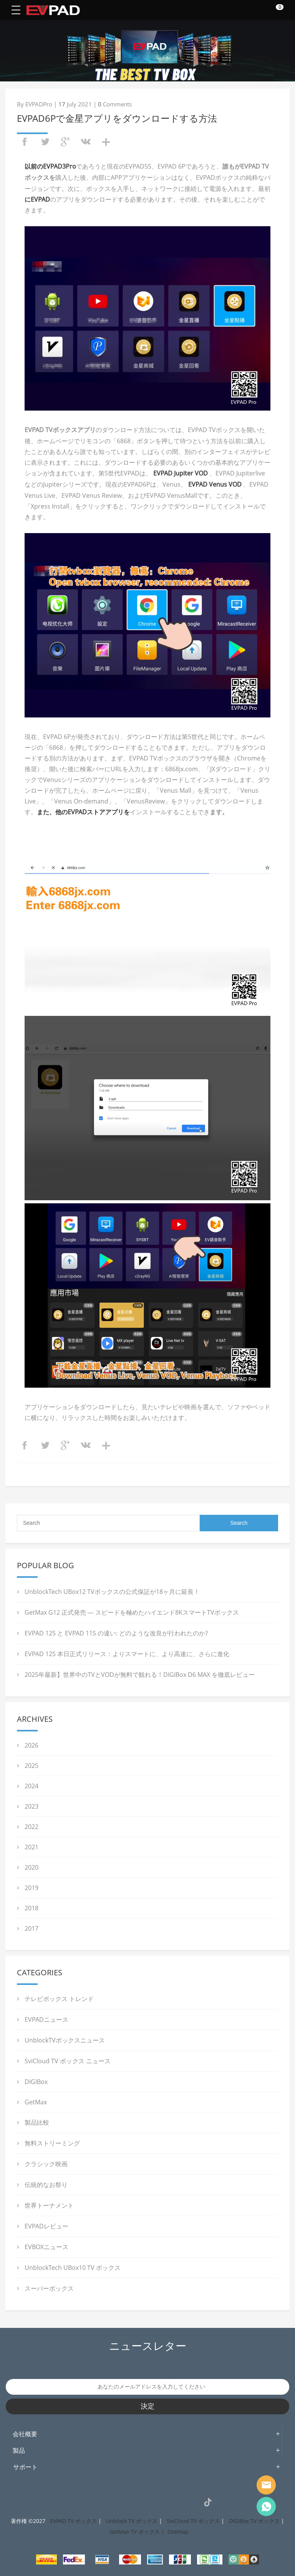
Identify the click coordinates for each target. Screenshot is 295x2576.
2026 (31, 1745)
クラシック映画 (46, 2164)
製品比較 (37, 2122)
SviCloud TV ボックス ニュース (68, 2061)
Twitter (121, 2502)
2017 (31, 1928)
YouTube (173, 2502)
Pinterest (138, 2502)
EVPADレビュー (46, 2226)
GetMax (36, 2102)
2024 (31, 1786)
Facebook (86, 2502)
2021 (31, 1847)
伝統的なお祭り (46, 2184)
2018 (31, 1908)
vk (85, 141)
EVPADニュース (46, 2019)
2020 (31, 1867)
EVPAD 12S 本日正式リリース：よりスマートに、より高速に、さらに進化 (127, 1654)
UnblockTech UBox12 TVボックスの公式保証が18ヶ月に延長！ (112, 1591)
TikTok (207, 2502)
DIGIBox (36, 2081)
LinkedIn (156, 2502)
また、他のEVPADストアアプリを (83, 812)
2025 (31, 1765)
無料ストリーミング (52, 2143)
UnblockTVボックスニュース (65, 2040)
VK (190, 2502)
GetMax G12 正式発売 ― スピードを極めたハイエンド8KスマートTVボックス (132, 1612)
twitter (45, 141)
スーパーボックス (49, 2288)
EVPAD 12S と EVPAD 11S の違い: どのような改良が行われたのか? (116, 1633)
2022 (31, 1826)
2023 (31, 1806)
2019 (31, 1888)
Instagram (104, 2502)
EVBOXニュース (46, 2247)
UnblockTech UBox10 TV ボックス (73, 2267)
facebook (24, 141)
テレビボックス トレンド (59, 1999)
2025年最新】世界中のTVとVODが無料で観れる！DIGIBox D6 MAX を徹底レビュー (140, 1674)
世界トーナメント (49, 2205)
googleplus (65, 141)
